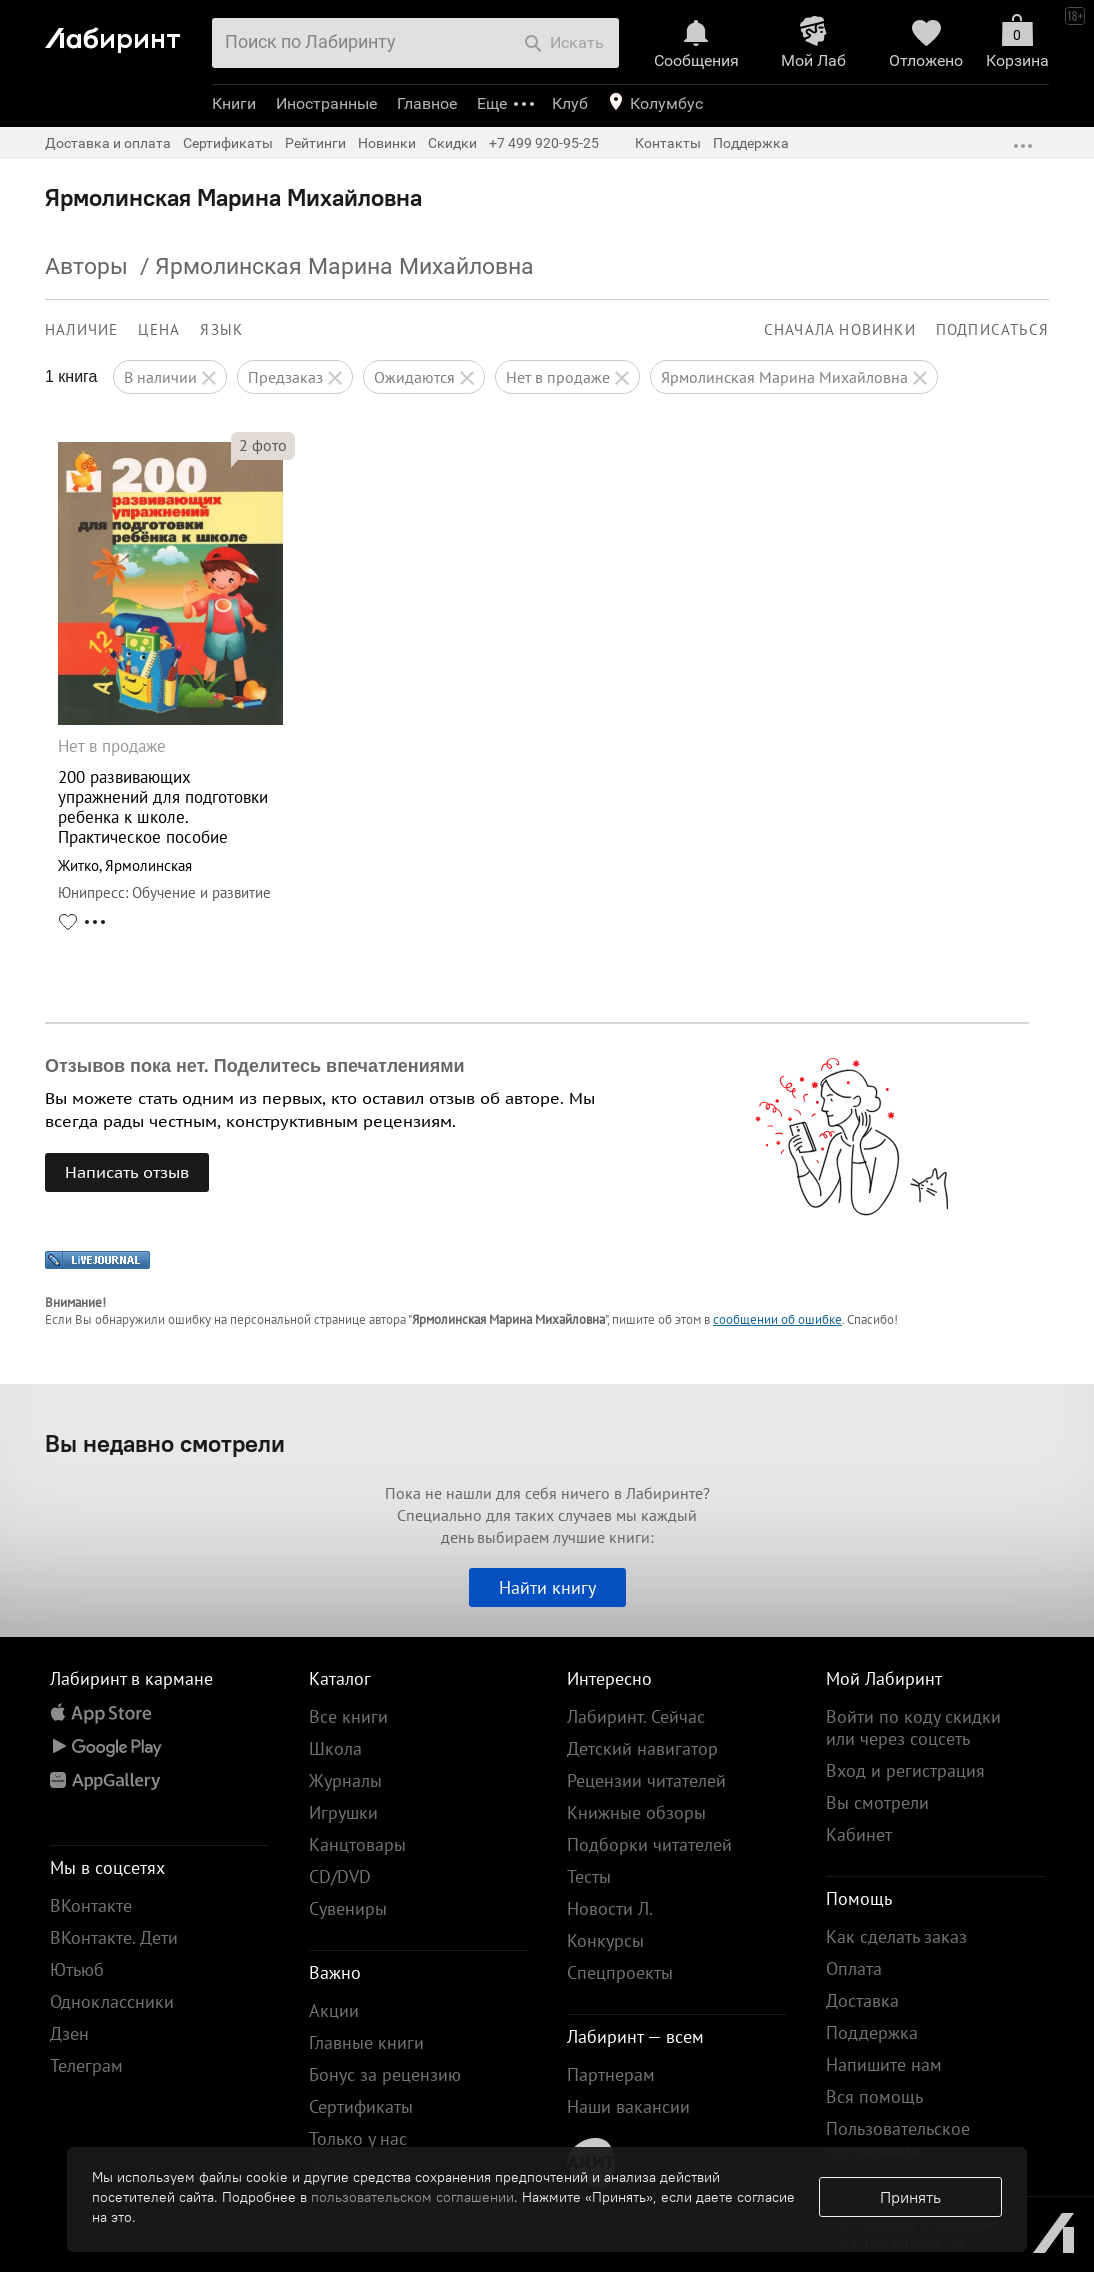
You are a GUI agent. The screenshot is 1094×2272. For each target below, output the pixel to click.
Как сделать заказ (896, 1936)
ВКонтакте (91, 1905)
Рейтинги (315, 143)
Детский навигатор (642, 1748)
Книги (234, 103)
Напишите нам (884, 2064)
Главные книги (366, 2042)
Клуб (570, 103)
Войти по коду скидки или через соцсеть (913, 1727)
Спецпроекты (620, 1972)
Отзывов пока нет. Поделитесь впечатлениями (255, 1066)
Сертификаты (228, 143)
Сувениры (348, 1908)
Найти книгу (547, 1587)
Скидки (452, 143)
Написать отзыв (127, 1172)
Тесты (589, 1876)
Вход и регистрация (905, 1770)
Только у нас (358, 2138)
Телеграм (86, 2065)
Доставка (862, 2000)
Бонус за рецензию (385, 2074)
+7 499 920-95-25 (544, 143)
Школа (335, 1748)
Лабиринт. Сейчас (636, 1716)
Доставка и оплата (108, 143)
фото (263, 445)
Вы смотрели (877, 1802)
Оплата (854, 1968)
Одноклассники (112, 2001)
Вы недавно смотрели (165, 1443)
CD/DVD (340, 1876)
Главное (427, 103)
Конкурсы (605, 1940)
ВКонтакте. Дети (114, 1937)
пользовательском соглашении (412, 2197)
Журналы (345, 1780)
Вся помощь (874, 2096)
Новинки (387, 143)
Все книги (348, 1716)
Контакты (668, 143)
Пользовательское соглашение (898, 2139)
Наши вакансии (628, 2106)
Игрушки (343, 1812)
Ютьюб (77, 1969)
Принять (910, 2197)
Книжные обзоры (636, 1812)
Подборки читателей (649, 1844)
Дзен (69, 2033)
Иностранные (326, 103)
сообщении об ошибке (777, 1319)
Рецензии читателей (646, 1780)
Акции (334, 2010)
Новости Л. (610, 1908)
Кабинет (859, 1834)
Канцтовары (357, 1844)
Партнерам (611, 2074)
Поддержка (751, 143)
